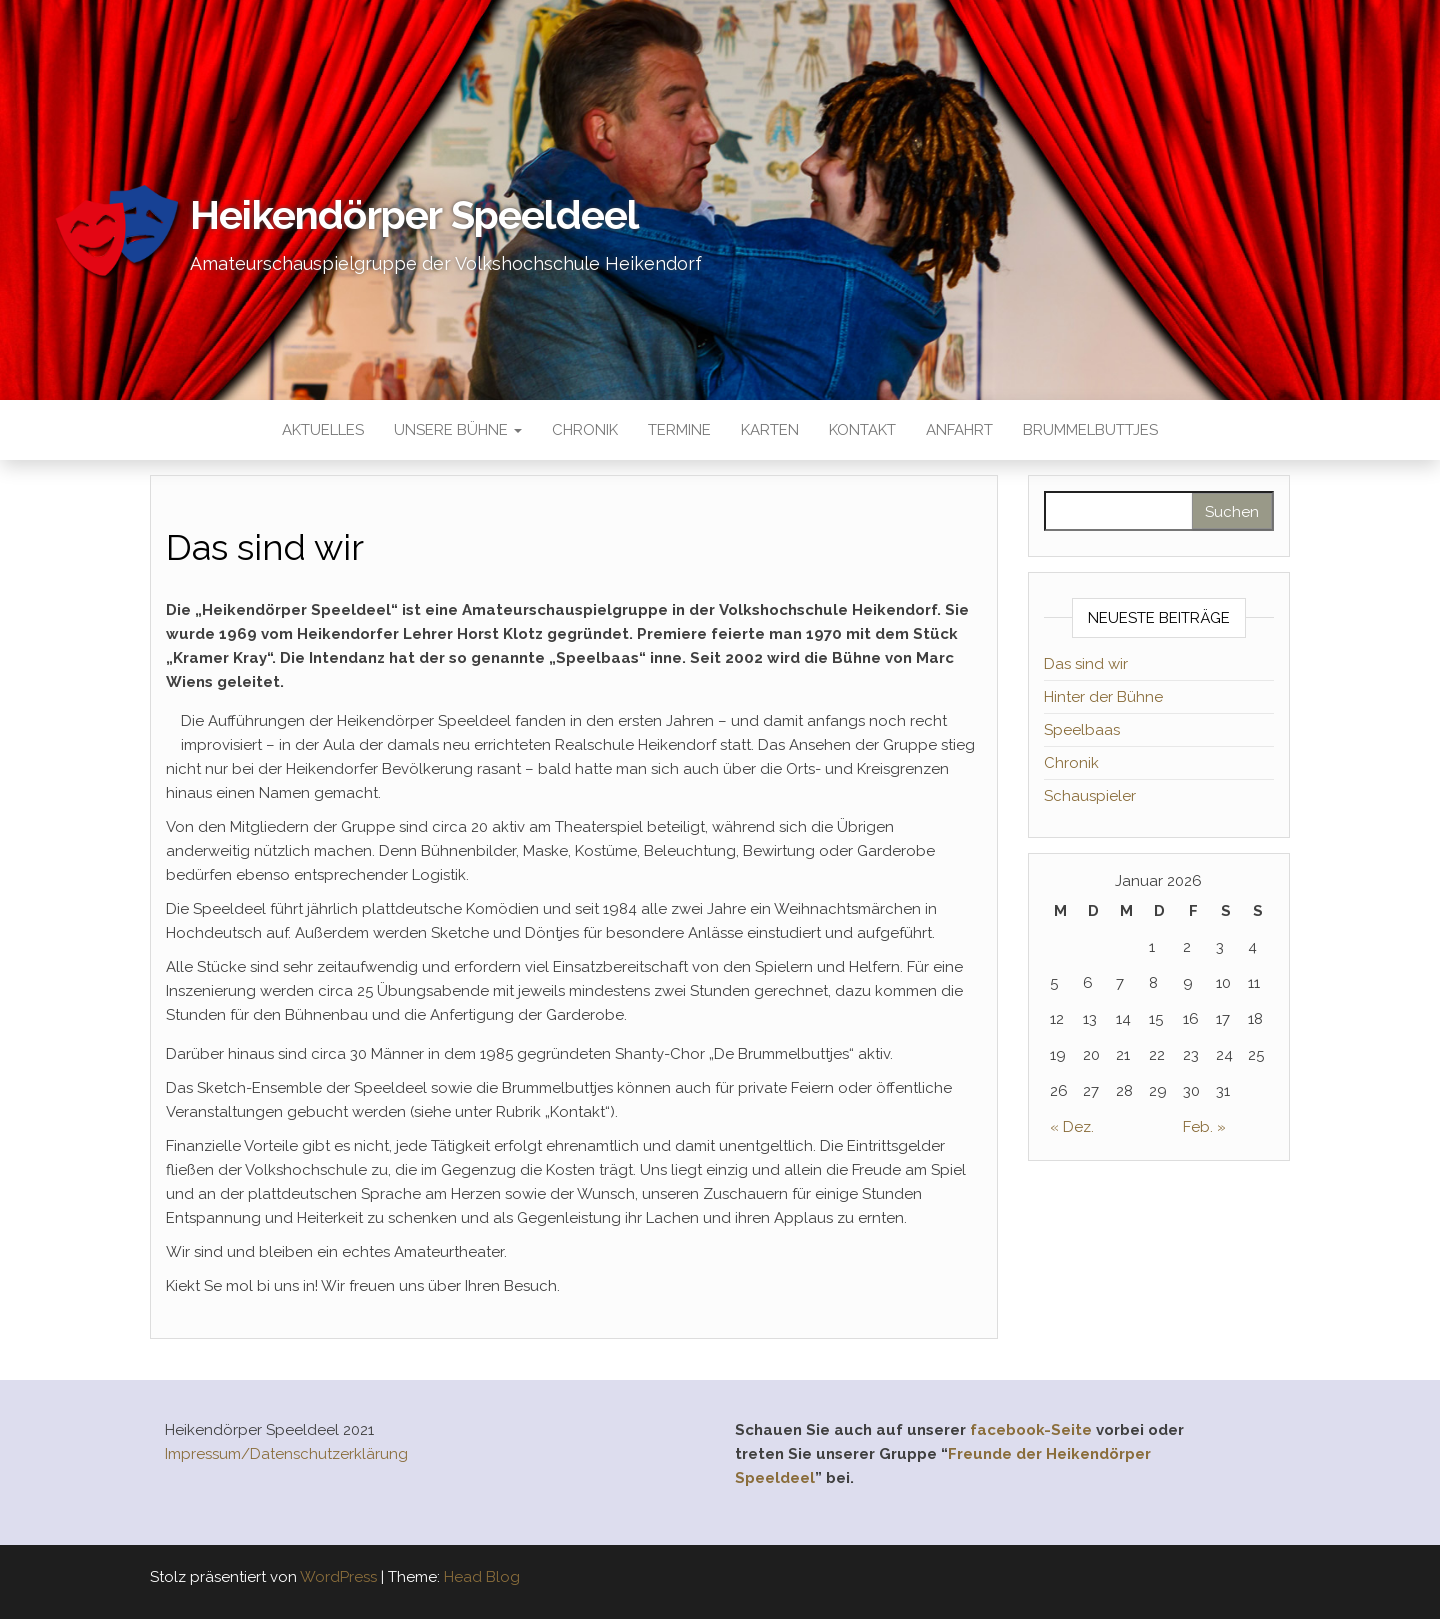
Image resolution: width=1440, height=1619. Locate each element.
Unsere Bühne (458, 430)
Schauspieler (1090, 796)
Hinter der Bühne (1103, 697)
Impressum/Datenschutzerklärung (286, 1454)
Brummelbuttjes (1090, 430)
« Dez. (1072, 1127)
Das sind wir (1086, 664)
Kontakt (862, 430)
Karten (770, 430)
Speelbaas (1082, 730)
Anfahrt (959, 430)
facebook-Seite (1031, 1430)
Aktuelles (323, 430)
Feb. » (1204, 1127)
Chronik (585, 430)
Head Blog (482, 1577)
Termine (679, 430)
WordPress (338, 1577)
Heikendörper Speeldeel (414, 214)
